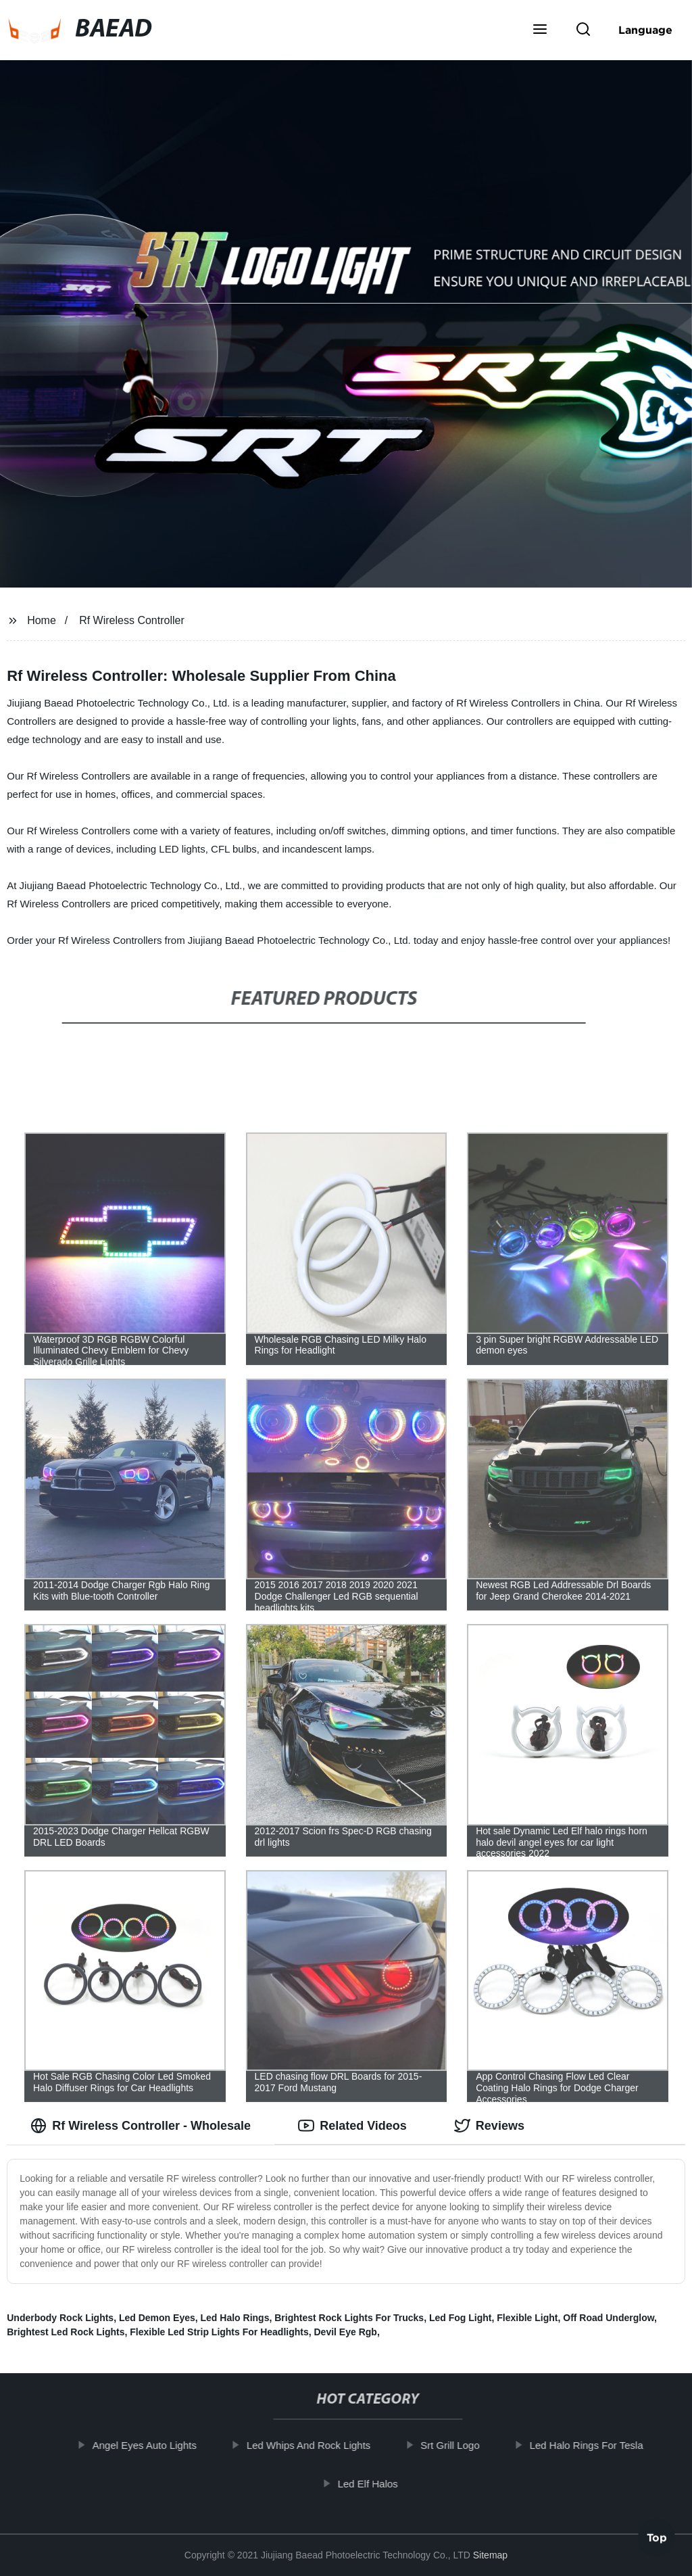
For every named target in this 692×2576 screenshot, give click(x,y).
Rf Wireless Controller (131, 620)
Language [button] (645, 30)
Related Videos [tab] (352, 2126)
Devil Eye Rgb (345, 2332)
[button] (540, 30)
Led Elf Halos (376, 2483)
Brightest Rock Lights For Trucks (349, 2317)
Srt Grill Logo (458, 2445)
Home (41, 620)
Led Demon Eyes (157, 2317)
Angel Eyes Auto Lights (153, 2445)
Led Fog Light (460, 2317)
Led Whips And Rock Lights (316, 2445)
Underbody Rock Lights (60, 2317)
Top (657, 2540)
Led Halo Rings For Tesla (594, 2445)
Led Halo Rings (235, 2317)
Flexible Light (527, 2317)
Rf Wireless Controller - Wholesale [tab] (140, 2126)
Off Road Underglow (608, 2317)
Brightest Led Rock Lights (65, 2332)
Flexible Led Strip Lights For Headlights (219, 2332)
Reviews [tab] (489, 2126)
